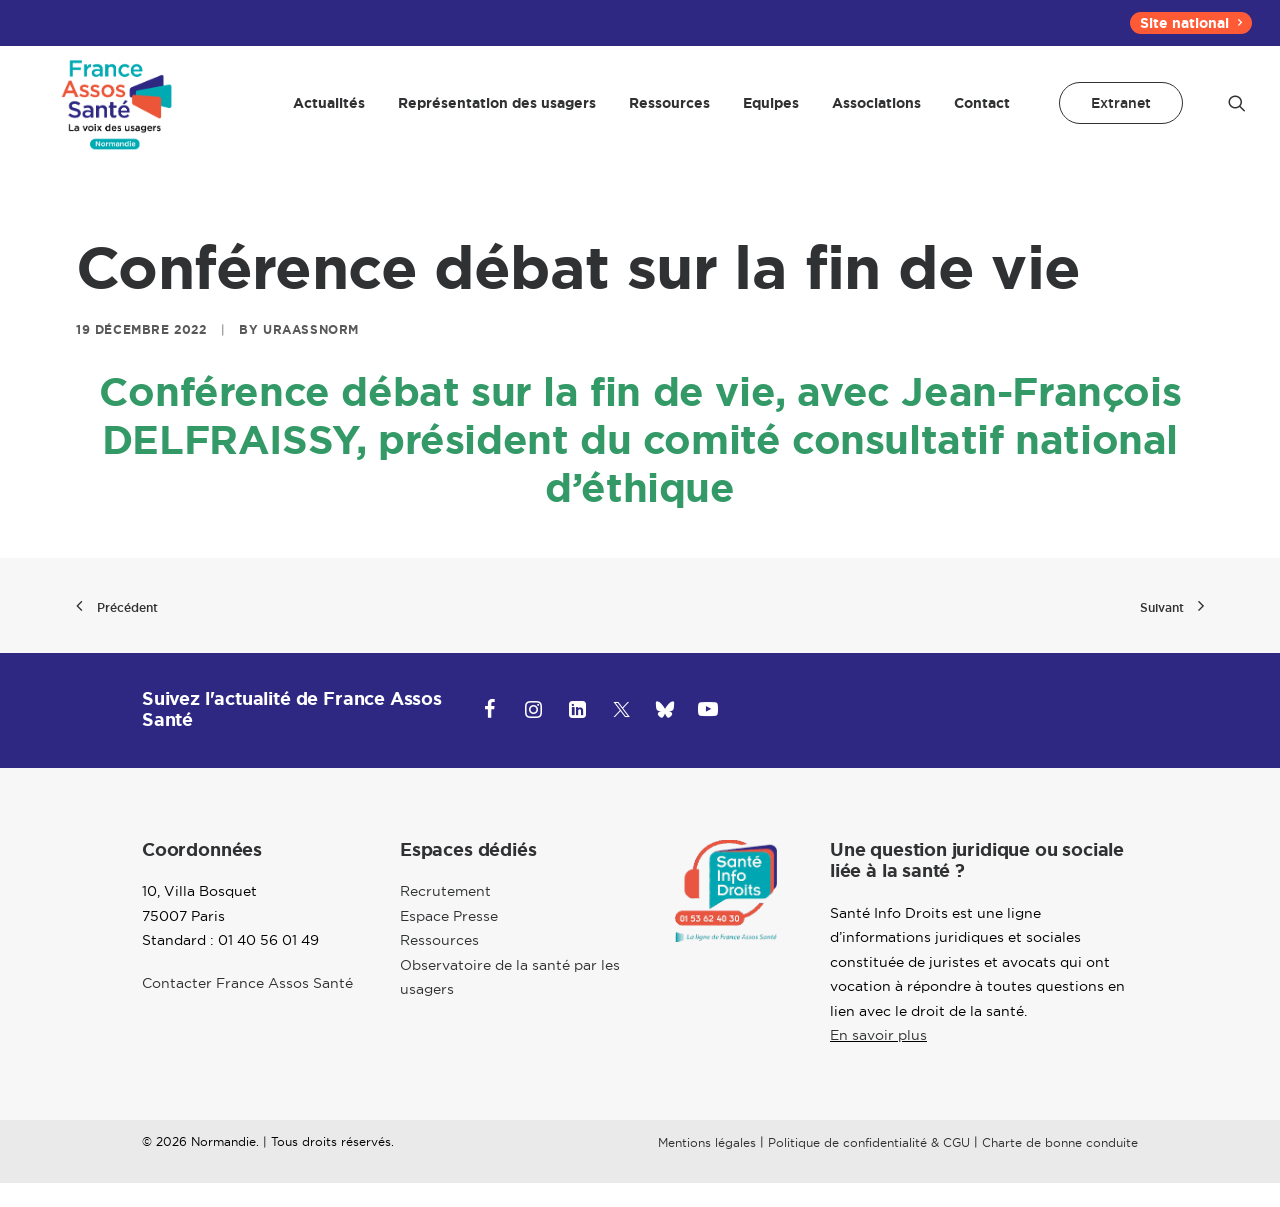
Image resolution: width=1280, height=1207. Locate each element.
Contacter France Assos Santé (247, 1007)
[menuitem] (1191, 23)
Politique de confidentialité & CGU (869, 1166)
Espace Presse (449, 940)
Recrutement (445, 916)
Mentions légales (707, 1166)
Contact (982, 115)
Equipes (771, 115)
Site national (1191, 23)
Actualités (329, 115)
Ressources (669, 115)
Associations (876, 115)
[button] (1237, 115)
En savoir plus (878, 1060)
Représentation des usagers (497, 115)
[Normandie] (113, 115)
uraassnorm (311, 354)
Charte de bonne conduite (1060, 1166)
